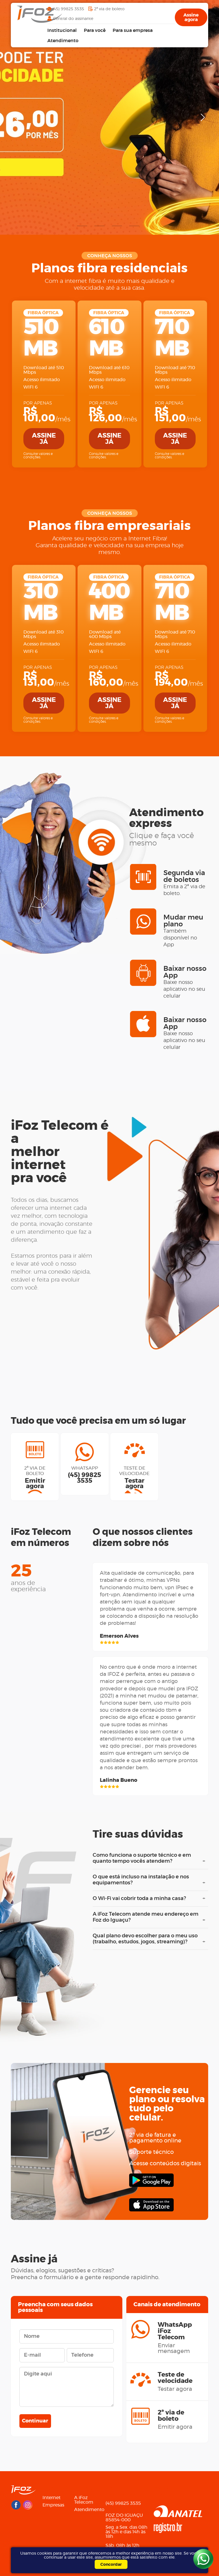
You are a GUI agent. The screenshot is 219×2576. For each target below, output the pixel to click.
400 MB (109, 602)
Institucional (62, 30)
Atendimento (62, 40)
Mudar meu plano (185, 931)
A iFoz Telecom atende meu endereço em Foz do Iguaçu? (148, 1917)
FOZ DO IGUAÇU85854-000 (124, 2517)
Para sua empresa (133, 30)
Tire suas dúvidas (138, 1834)
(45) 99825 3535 (68, 9)
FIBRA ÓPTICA (43, 313)
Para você (95, 30)
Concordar (111, 2565)
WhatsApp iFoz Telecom (177, 2338)
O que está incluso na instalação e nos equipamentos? (148, 1880)
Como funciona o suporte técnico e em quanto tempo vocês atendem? (148, 1858)
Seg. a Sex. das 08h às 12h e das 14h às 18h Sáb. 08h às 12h (126, 2536)
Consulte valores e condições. (38, 455)
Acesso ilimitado (41, 379)
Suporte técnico (151, 2152)
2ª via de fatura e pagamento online (155, 2138)
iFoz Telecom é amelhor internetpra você (60, 1152)
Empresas (53, 2505)
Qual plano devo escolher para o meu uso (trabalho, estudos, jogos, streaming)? (148, 1939)
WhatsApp (85, 1475)
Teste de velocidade (134, 1477)
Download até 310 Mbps (43, 634)
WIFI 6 (30, 387)
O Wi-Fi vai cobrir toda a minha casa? (148, 1898)
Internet (51, 2497)
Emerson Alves (119, 1636)
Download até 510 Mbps (43, 370)
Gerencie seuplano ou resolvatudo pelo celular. (167, 2104)
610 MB (106, 338)
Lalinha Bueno (118, 1780)
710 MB (172, 338)
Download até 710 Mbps (175, 370)
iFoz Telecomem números (41, 1537)
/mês (43, 414)
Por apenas (37, 403)
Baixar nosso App (185, 982)
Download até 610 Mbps (109, 370)
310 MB (40, 602)
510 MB (40, 338)
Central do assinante (73, 19)
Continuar (35, 2421)
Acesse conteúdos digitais (165, 2163)
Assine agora (191, 17)
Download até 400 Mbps (105, 634)
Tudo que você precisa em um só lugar (98, 1420)
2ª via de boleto (109, 9)
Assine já (44, 438)
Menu (83, 2488)
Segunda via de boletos (185, 883)
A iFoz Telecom (83, 2499)
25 (30, 1577)
